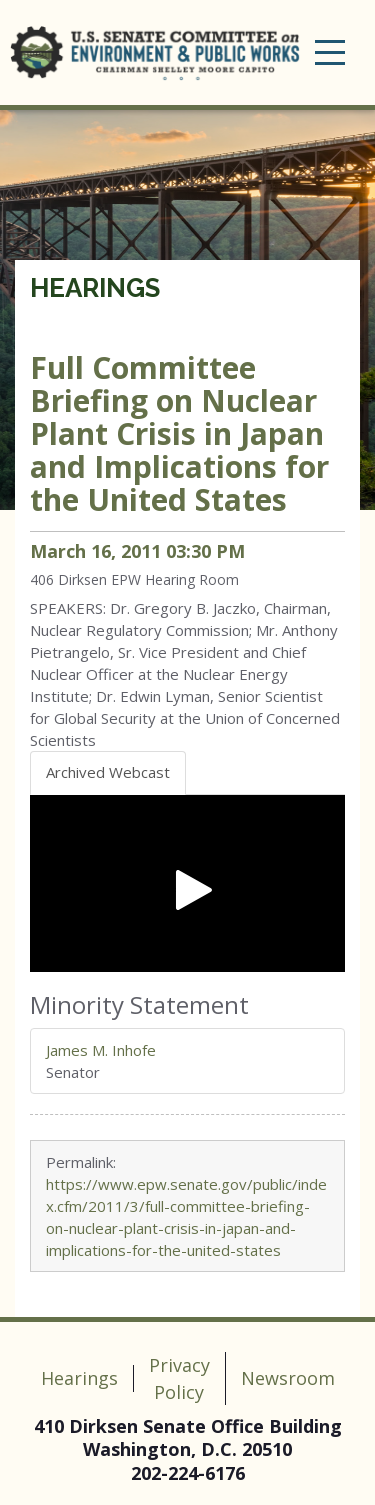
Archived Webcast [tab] (108, 772)
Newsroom (288, 1378)
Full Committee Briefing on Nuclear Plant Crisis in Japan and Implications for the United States (179, 433)
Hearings (95, 288)
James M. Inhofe (101, 1050)
